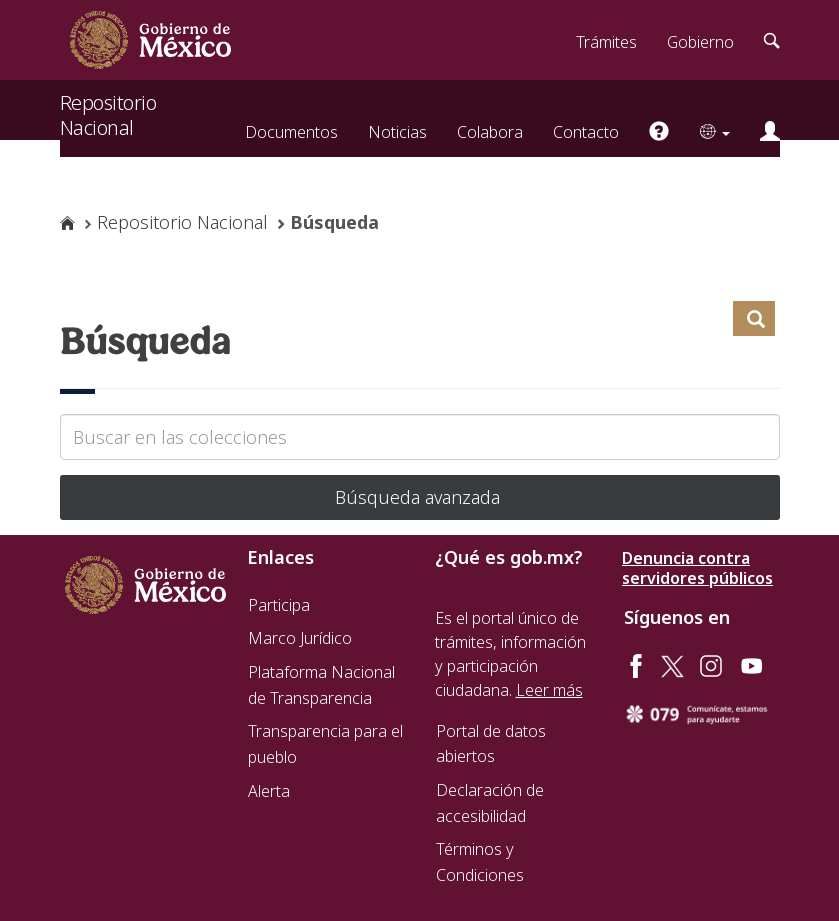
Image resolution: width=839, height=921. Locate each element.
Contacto (586, 132)
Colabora (490, 132)
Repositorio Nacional (108, 104)
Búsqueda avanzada (420, 497)
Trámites (606, 42)
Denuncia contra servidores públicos (697, 568)
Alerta (269, 791)
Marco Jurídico (300, 638)
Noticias (397, 132)
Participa (279, 605)
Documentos (291, 132)
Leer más (549, 690)
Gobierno (700, 42)
